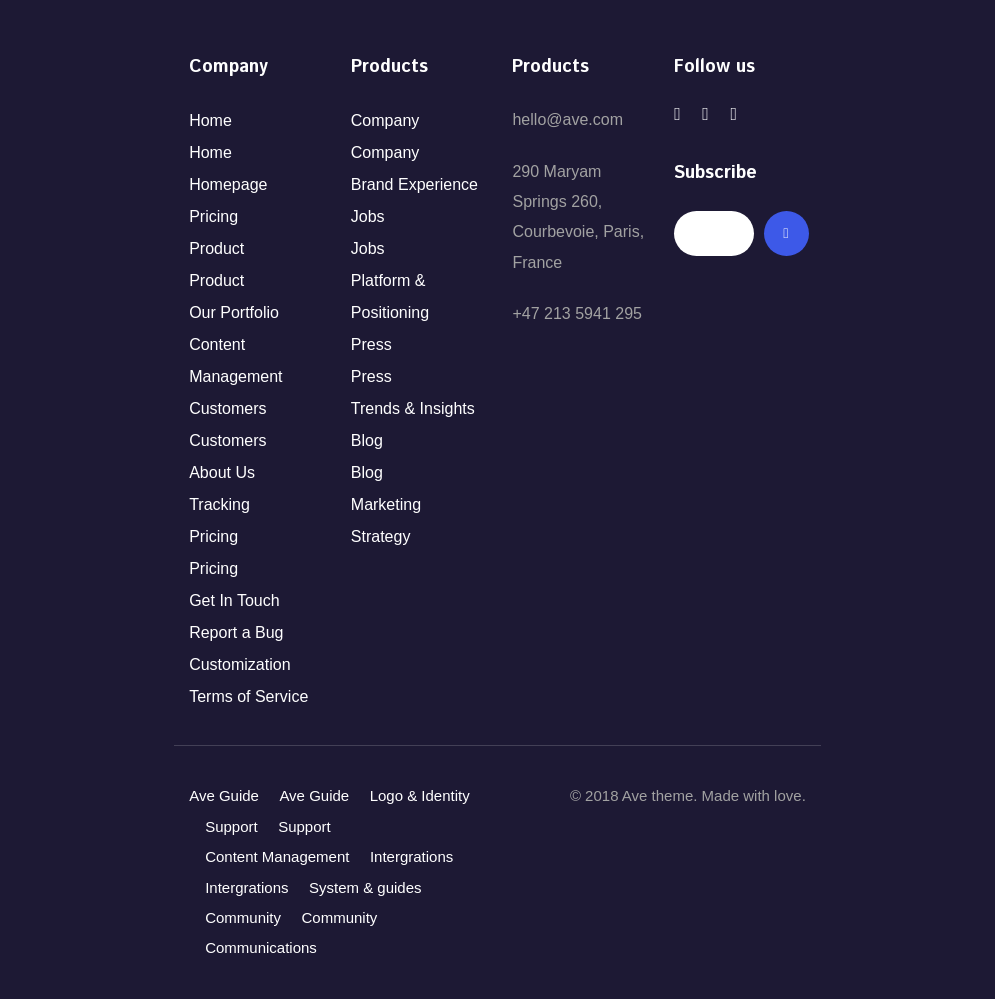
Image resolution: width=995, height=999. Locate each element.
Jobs (368, 216)
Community (243, 917)
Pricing (213, 216)
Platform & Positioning (390, 296)
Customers (227, 408)
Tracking (219, 504)
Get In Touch (234, 600)
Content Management (235, 360)
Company (385, 120)
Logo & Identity (420, 795)
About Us (222, 472)
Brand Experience (414, 184)
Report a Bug (236, 632)
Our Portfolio (234, 312)
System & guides (365, 887)
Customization (239, 664)
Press (371, 344)
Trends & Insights (413, 408)
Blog (367, 440)
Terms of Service (248, 696)
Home (210, 120)
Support (231, 826)
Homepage (228, 184)
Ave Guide (224, 795)
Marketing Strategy (386, 520)
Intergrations (411, 856)
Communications (261, 947)
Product (216, 248)
